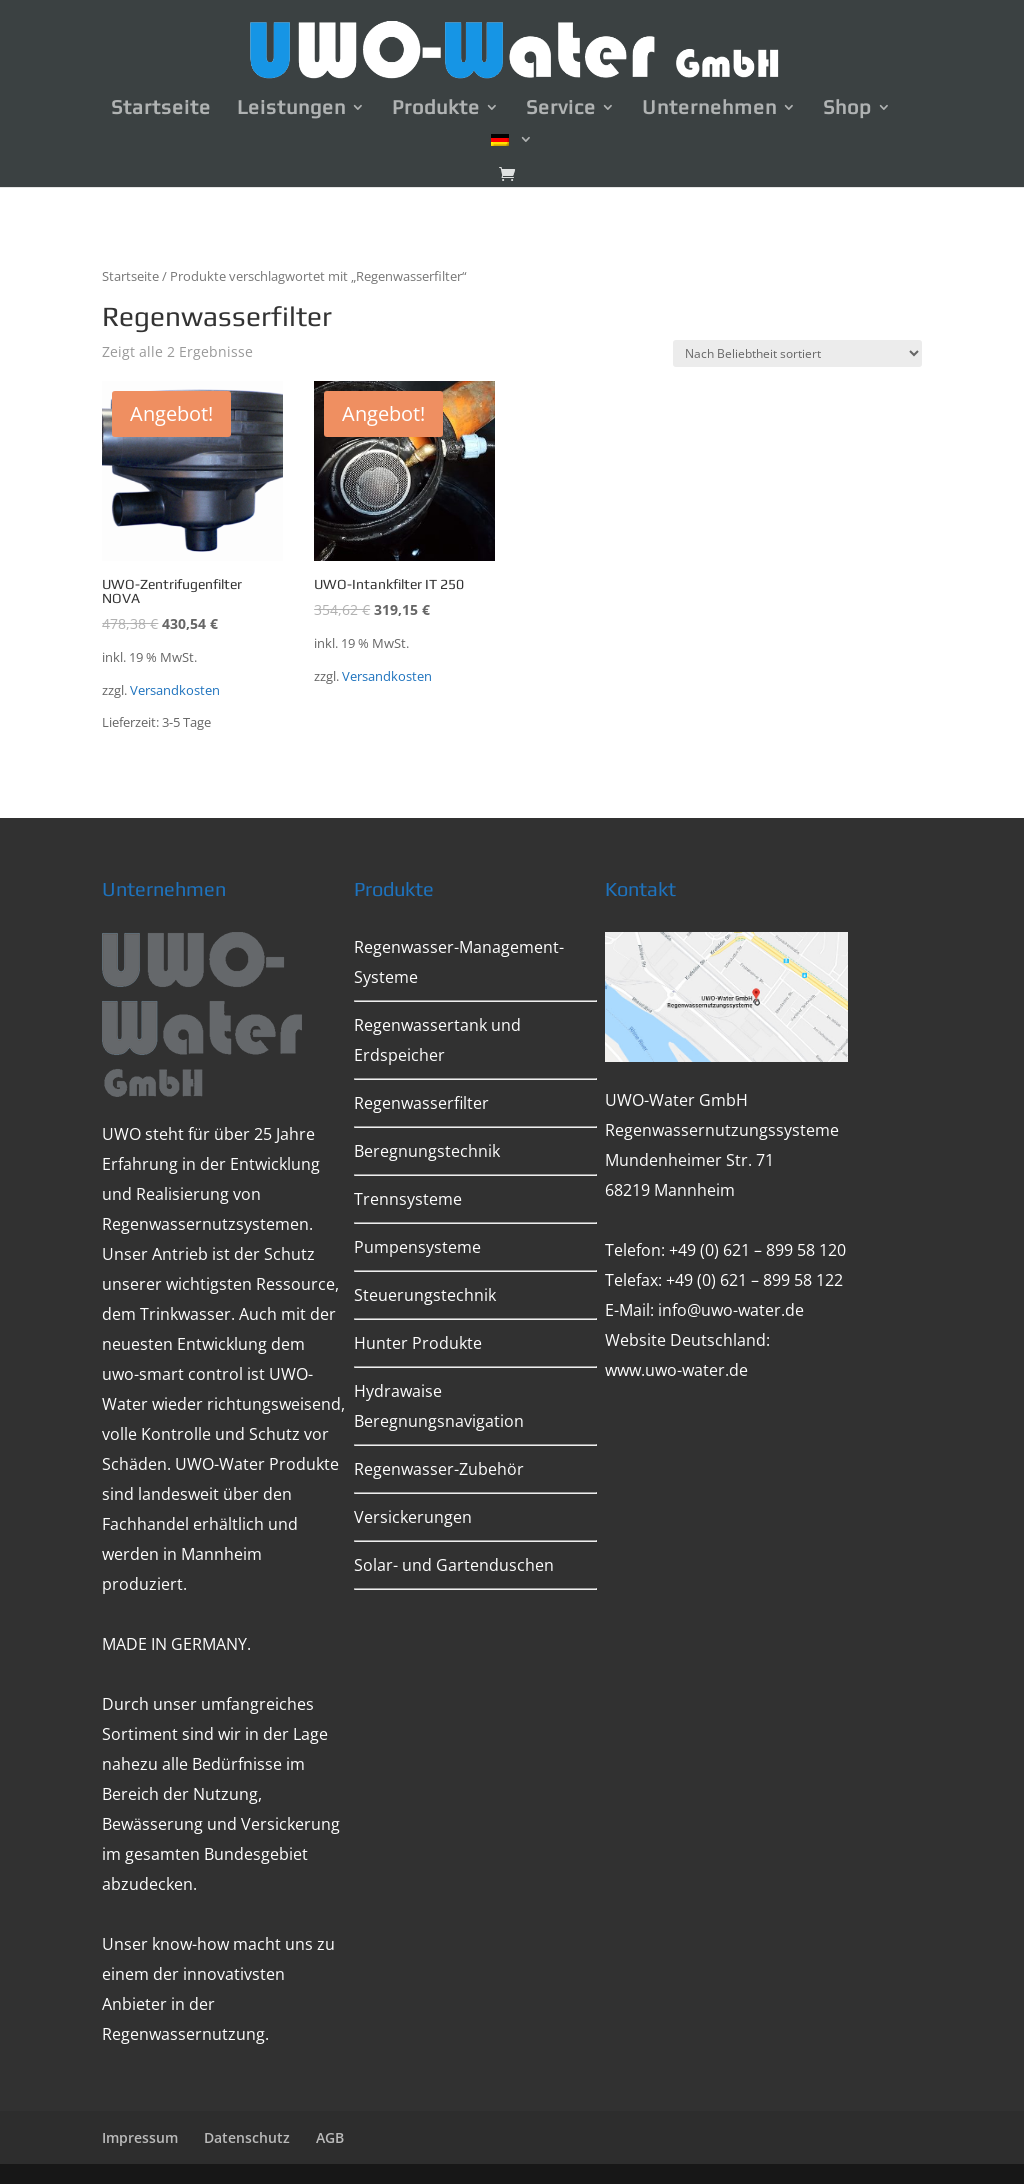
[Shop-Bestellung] (797, 353)
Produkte (436, 109)
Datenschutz (247, 2137)
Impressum (140, 2137)
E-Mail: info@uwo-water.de (704, 1310)
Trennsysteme (408, 1199)
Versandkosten (175, 690)
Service (561, 109)
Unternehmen (709, 109)
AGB (330, 2137)
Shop (847, 109)
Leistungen (291, 109)
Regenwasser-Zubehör (439, 1469)
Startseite (161, 109)
